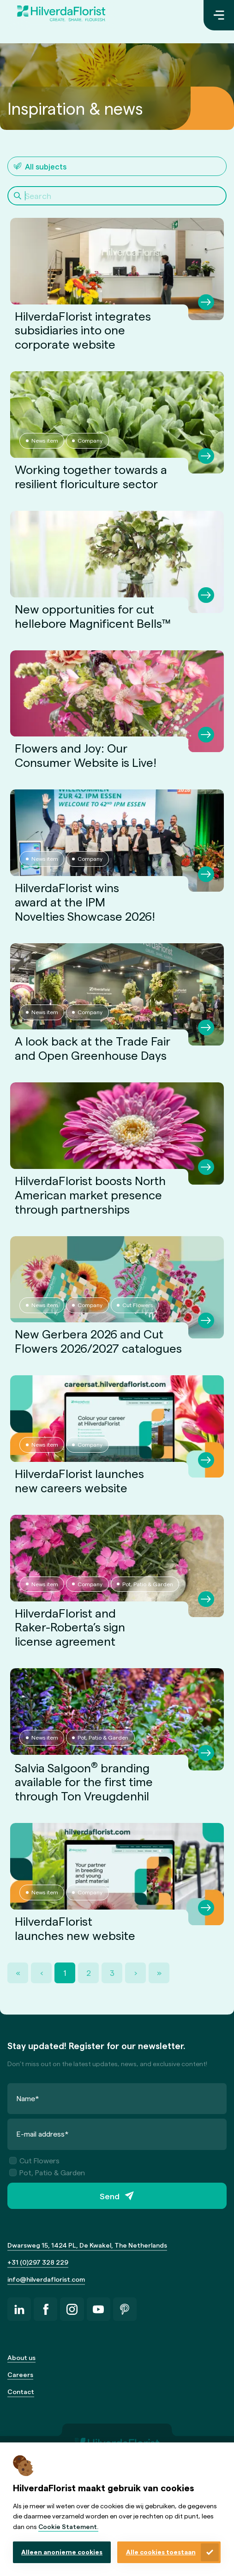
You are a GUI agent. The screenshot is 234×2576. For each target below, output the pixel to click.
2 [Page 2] (88, 1972)
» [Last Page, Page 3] (159, 1972)
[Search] (117, 195)
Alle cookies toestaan (161, 2552)
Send (110, 2196)
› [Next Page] (135, 1972)
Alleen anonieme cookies (61, 2552)
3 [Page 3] (112, 1972)
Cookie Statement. (68, 2526)
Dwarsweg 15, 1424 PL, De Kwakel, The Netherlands (87, 2245)
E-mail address (43, 2133)
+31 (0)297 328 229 (37, 2262)
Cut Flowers (34, 2160)
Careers (20, 2374)
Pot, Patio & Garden (47, 2171)
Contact (20, 2391)
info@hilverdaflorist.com (46, 2279)
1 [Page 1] (65, 1972)
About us (21, 2357)
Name (28, 2098)
